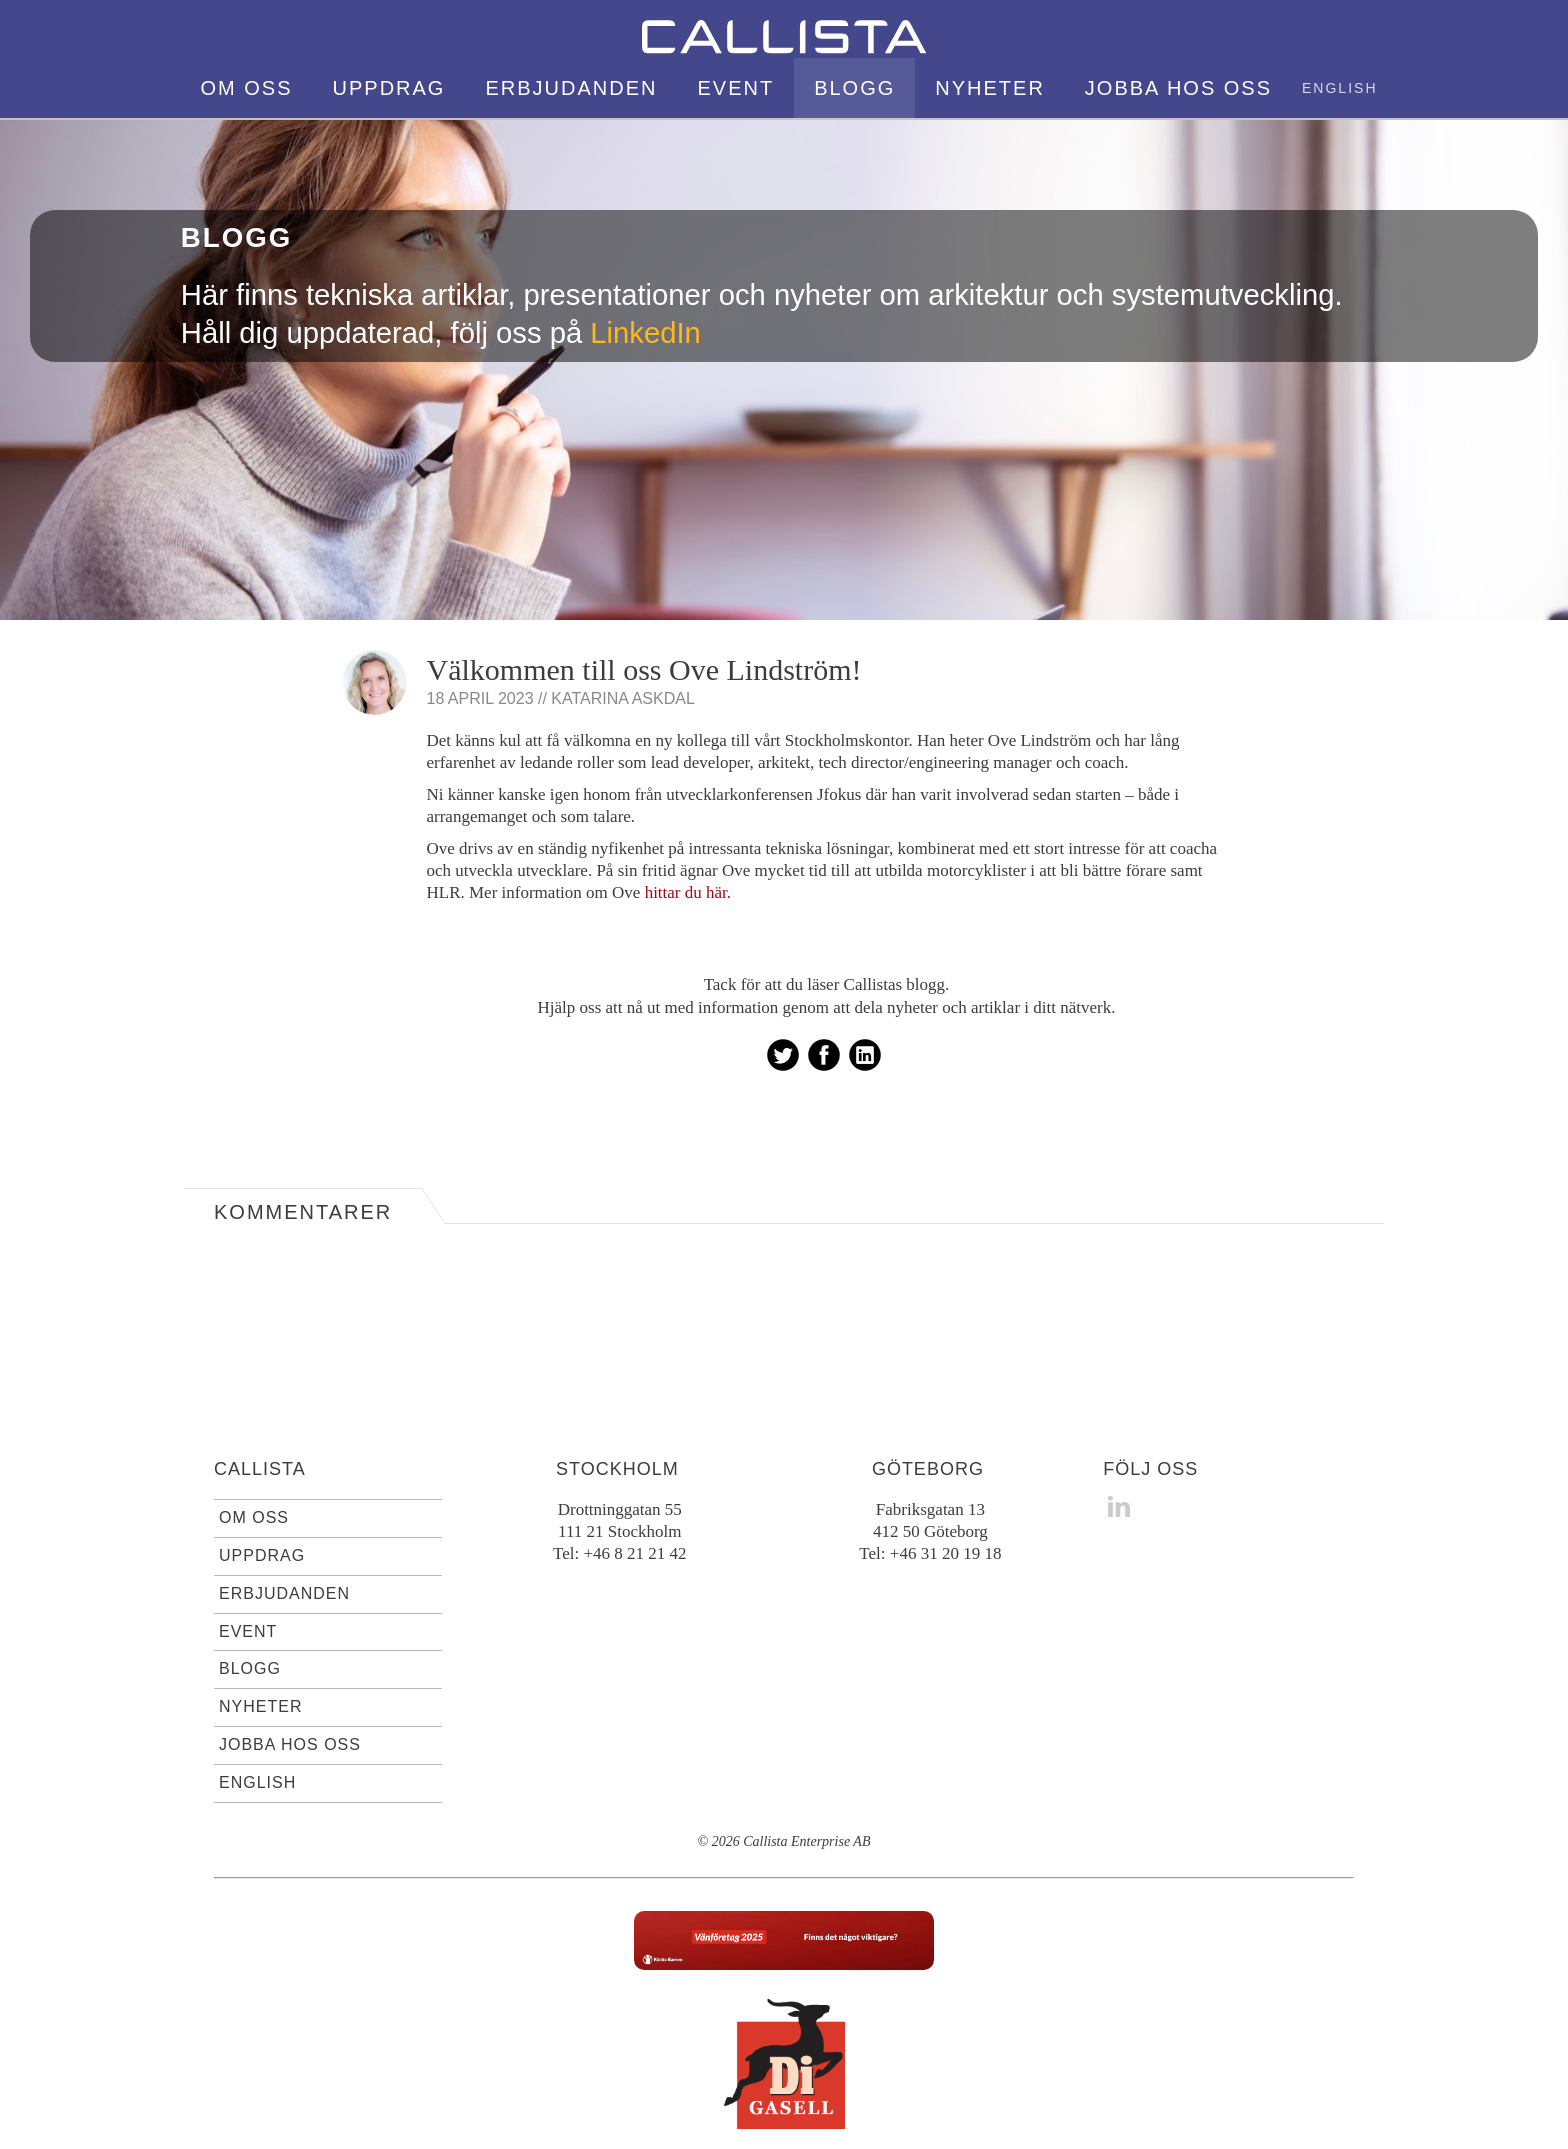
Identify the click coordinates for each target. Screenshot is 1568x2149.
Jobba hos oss (290, 1664)
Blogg (250, 1588)
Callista (260, 1389)
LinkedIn (645, 253)
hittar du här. (688, 812)
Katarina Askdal (622, 618)
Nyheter (260, 1626)
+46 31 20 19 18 (946, 1473)
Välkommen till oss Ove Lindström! (644, 589)
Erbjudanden (284, 1513)
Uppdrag (262, 1475)
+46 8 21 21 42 (634, 1473)
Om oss (254, 1437)
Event (248, 1551)
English (257, 1702)
